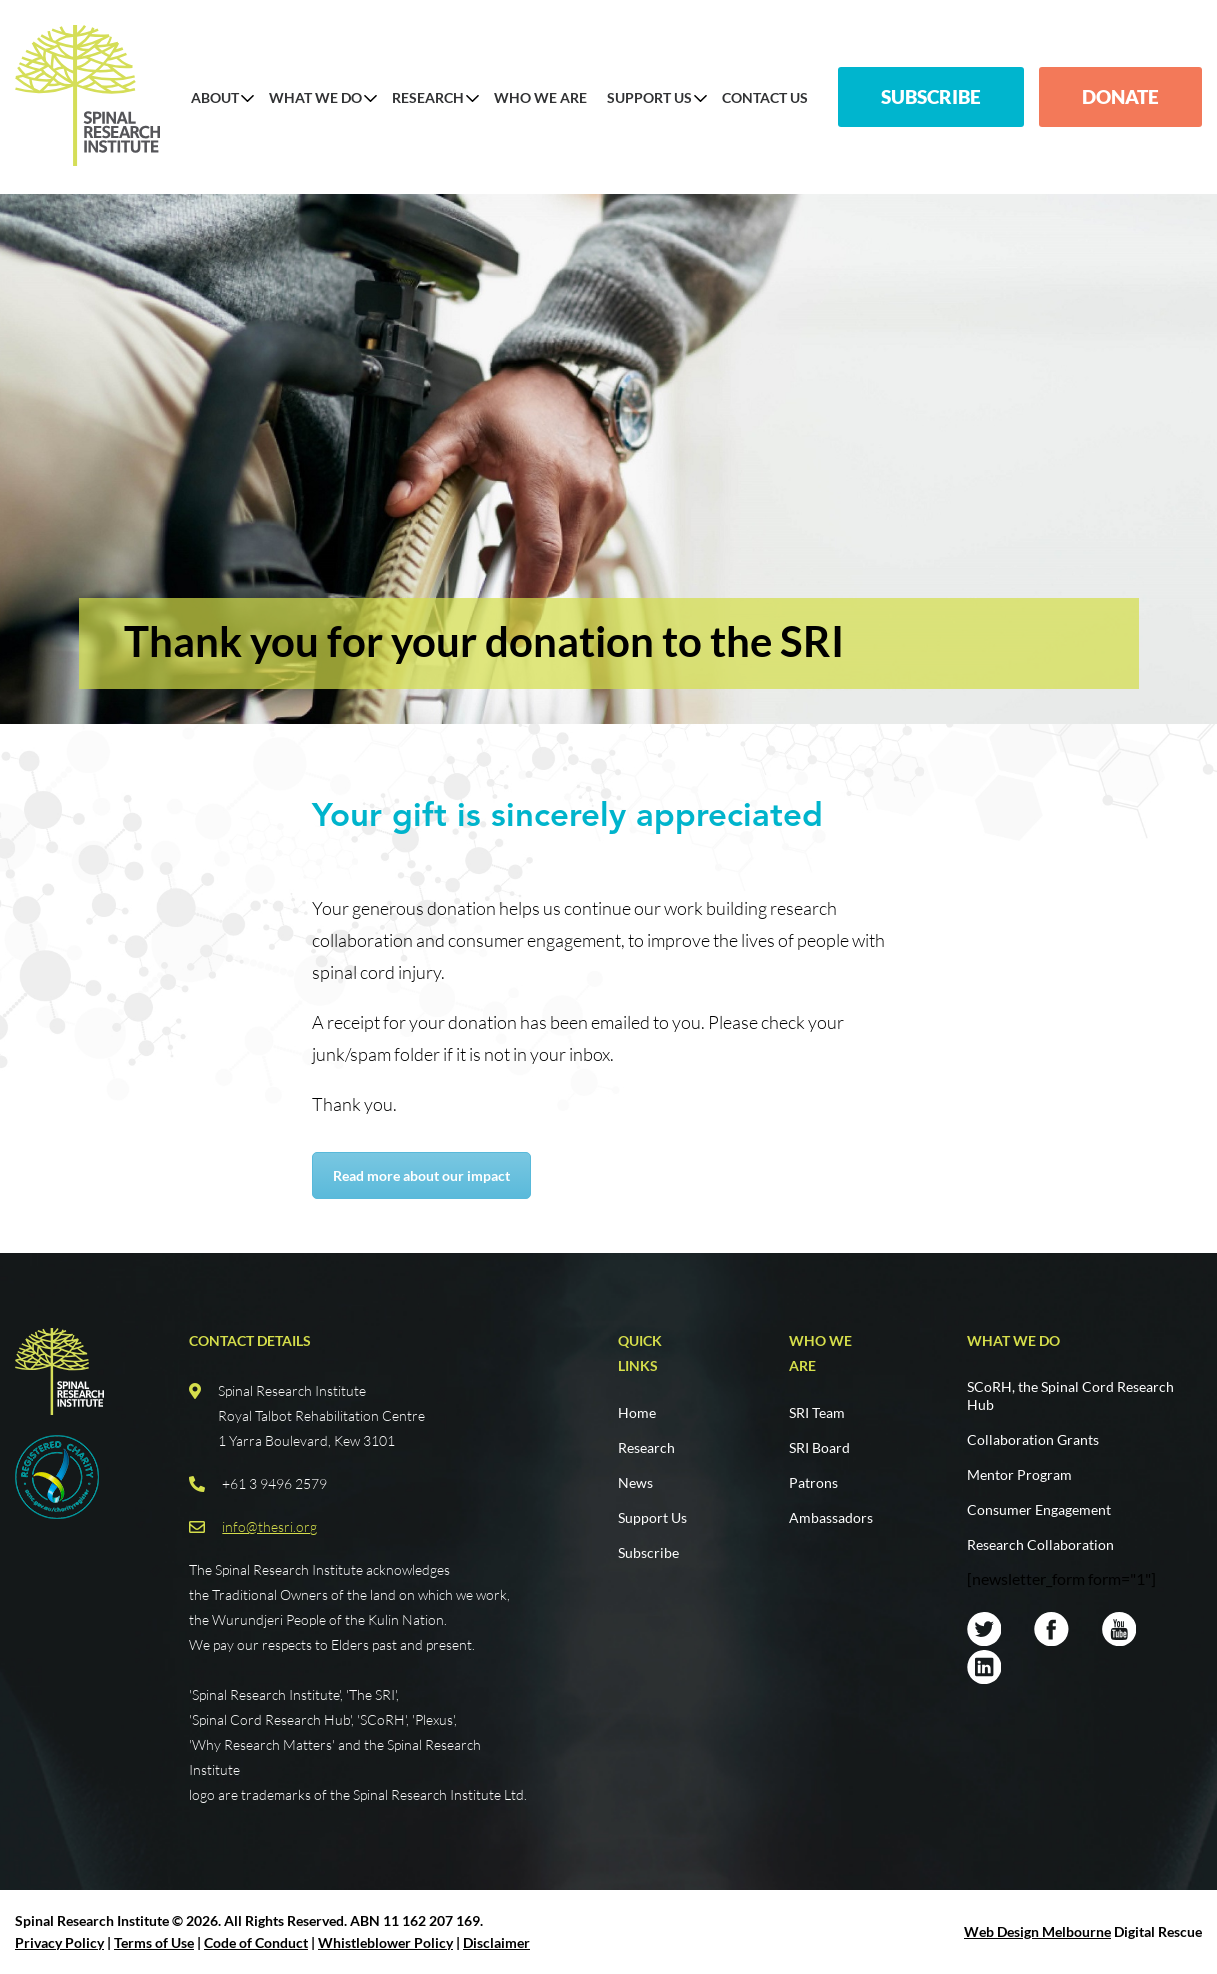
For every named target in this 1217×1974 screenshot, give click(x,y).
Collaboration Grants (1033, 1439)
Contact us (765, 98)
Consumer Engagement (1039, 1509)
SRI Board (819, 1447)
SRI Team (817, 1412)
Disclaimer (496, 1942)
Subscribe (931, 96)
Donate (1120, 96)
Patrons (813, 1482)
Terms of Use (154, 1942)
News (635, 1482)
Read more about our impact (421, 1175)
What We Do (315, 98)
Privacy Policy (59, 1942)
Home (637, 1412)
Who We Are (540, 98)
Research (428, 98)
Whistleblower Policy (385, 1942)
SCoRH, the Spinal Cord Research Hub (1070, 1395)
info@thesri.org (269, 1526)
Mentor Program (1019, 1474)
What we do (1013, 1340)
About (215, 98)
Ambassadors (831, 1517)
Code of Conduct (256, 1942)
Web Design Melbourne (1037, 1931)
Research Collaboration (1040, 1544)
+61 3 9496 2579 (274, 1483)
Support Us (649, 98)
